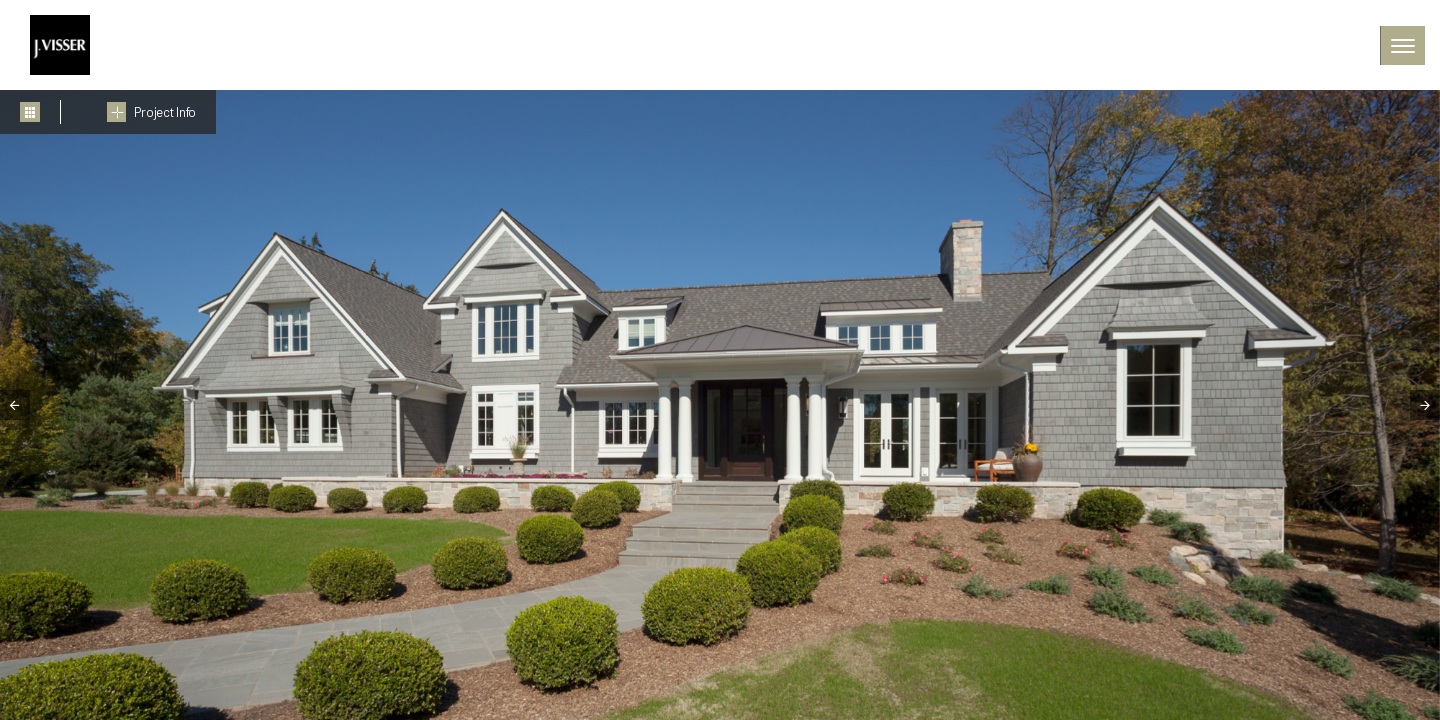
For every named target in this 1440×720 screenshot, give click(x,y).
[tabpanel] (720, 405)
